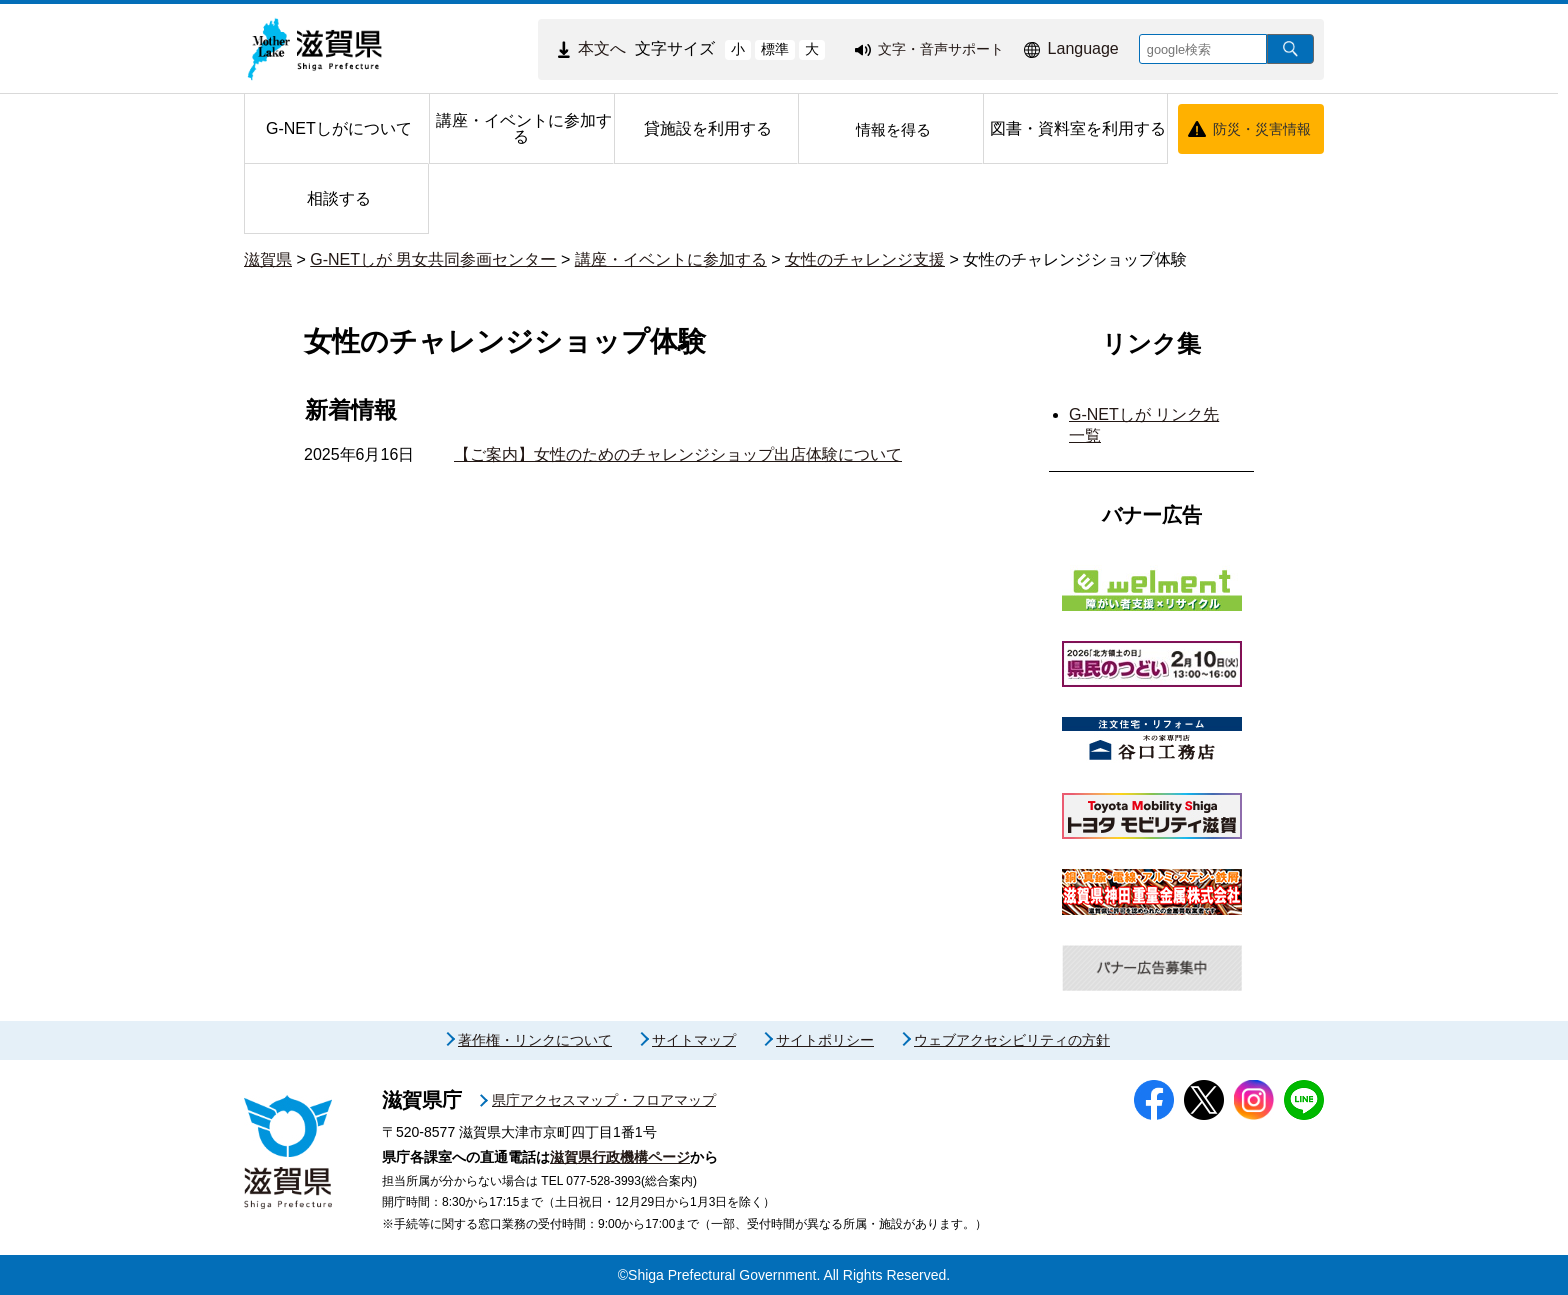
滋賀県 (268, 259)
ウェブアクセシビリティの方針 (1012, 1040)
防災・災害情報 (1262, 129)
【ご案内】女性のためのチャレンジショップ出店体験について (678, 454)
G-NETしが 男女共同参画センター (433, 259)
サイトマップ (694, 1040)
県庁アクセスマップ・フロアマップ (604, 1100)
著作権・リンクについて (535, 1040)
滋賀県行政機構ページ (620, 1157)
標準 (775, 49)
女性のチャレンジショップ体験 (1075, 259)
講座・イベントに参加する (671, 259)
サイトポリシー (825, 1040)
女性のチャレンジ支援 (865, 259)
